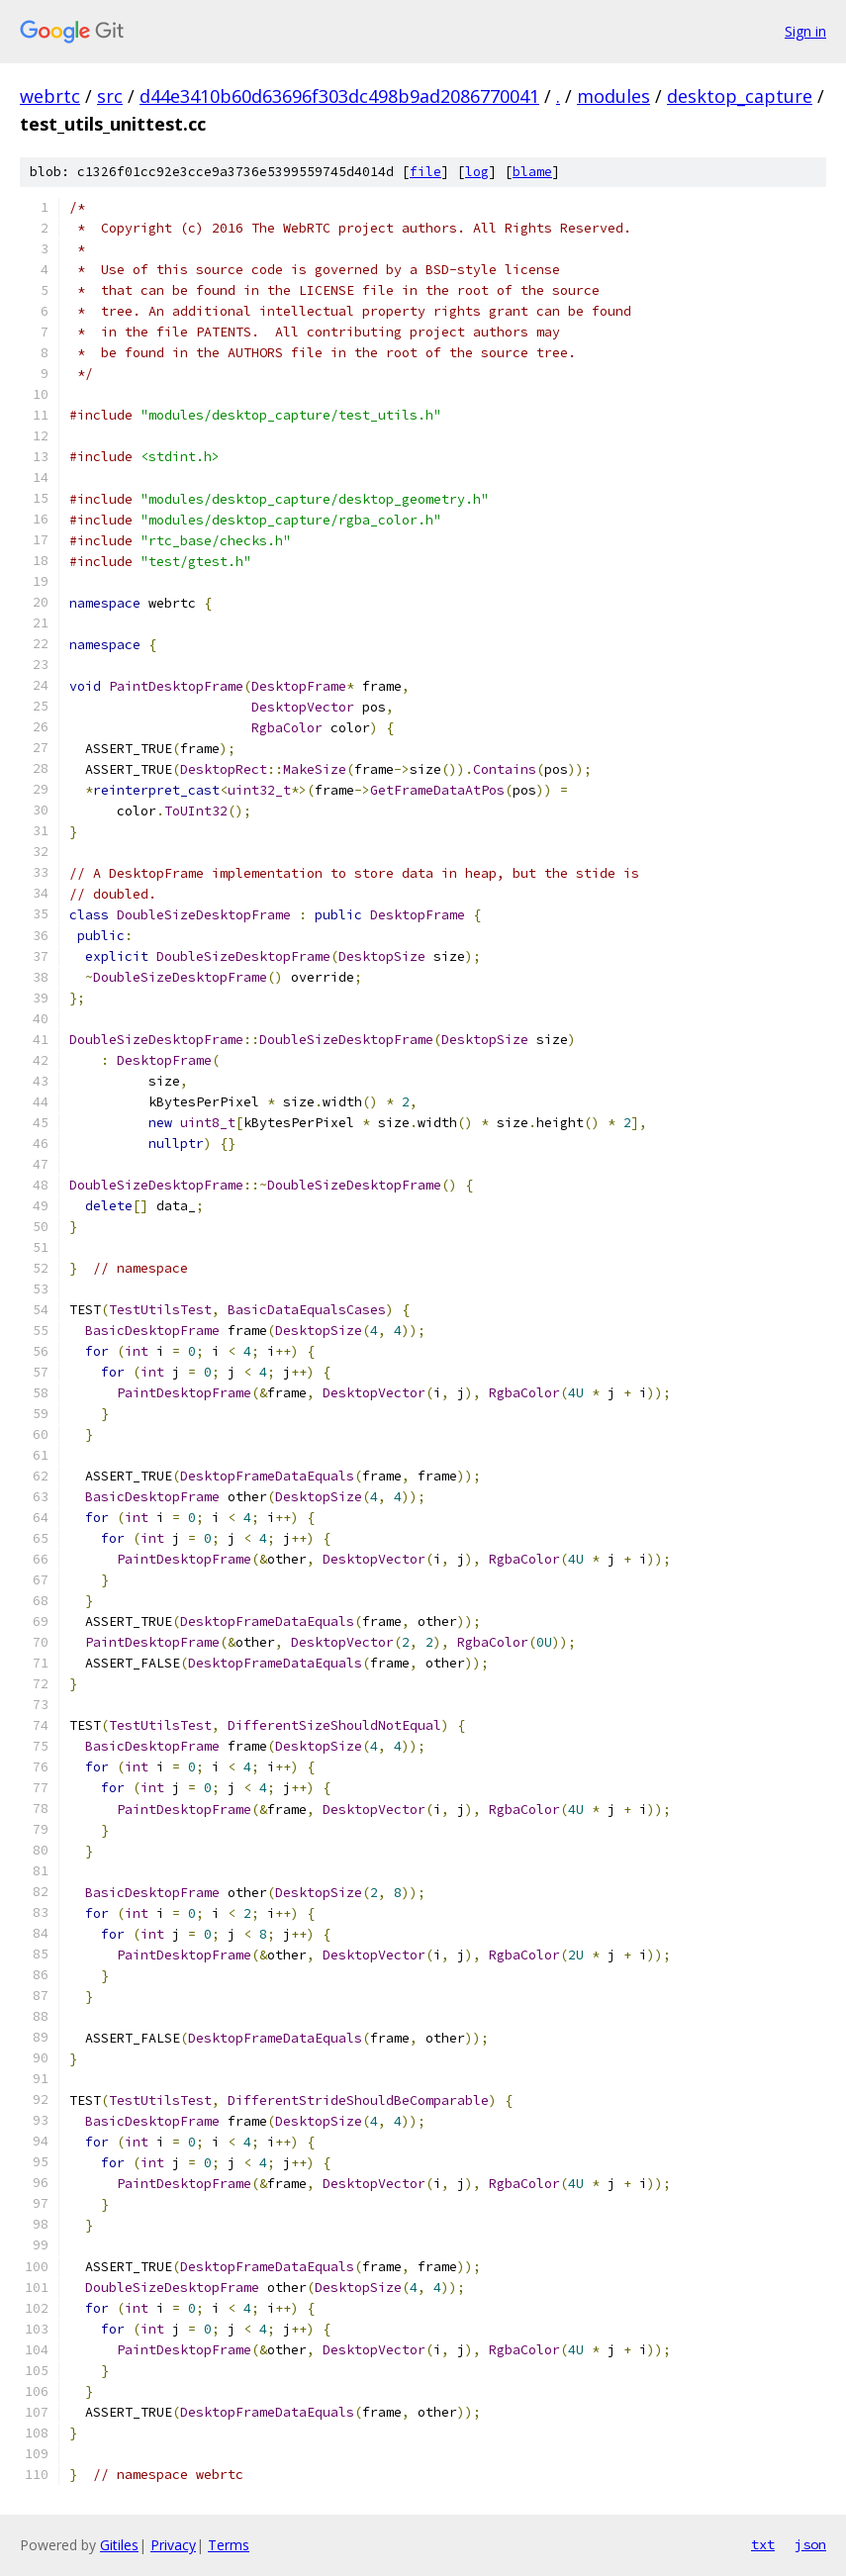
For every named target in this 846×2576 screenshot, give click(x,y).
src (110, 96)
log (477, 171)
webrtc (50, 96)
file (425, 171)
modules (613, 96)
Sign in (805, 31)
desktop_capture (739, 96)
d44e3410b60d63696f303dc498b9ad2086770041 (339, 96)
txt (763, 2544)
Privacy (173, 2544)
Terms (228, 2544)
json (810, 2544)
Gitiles (119, 2544)
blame (532, 171)
